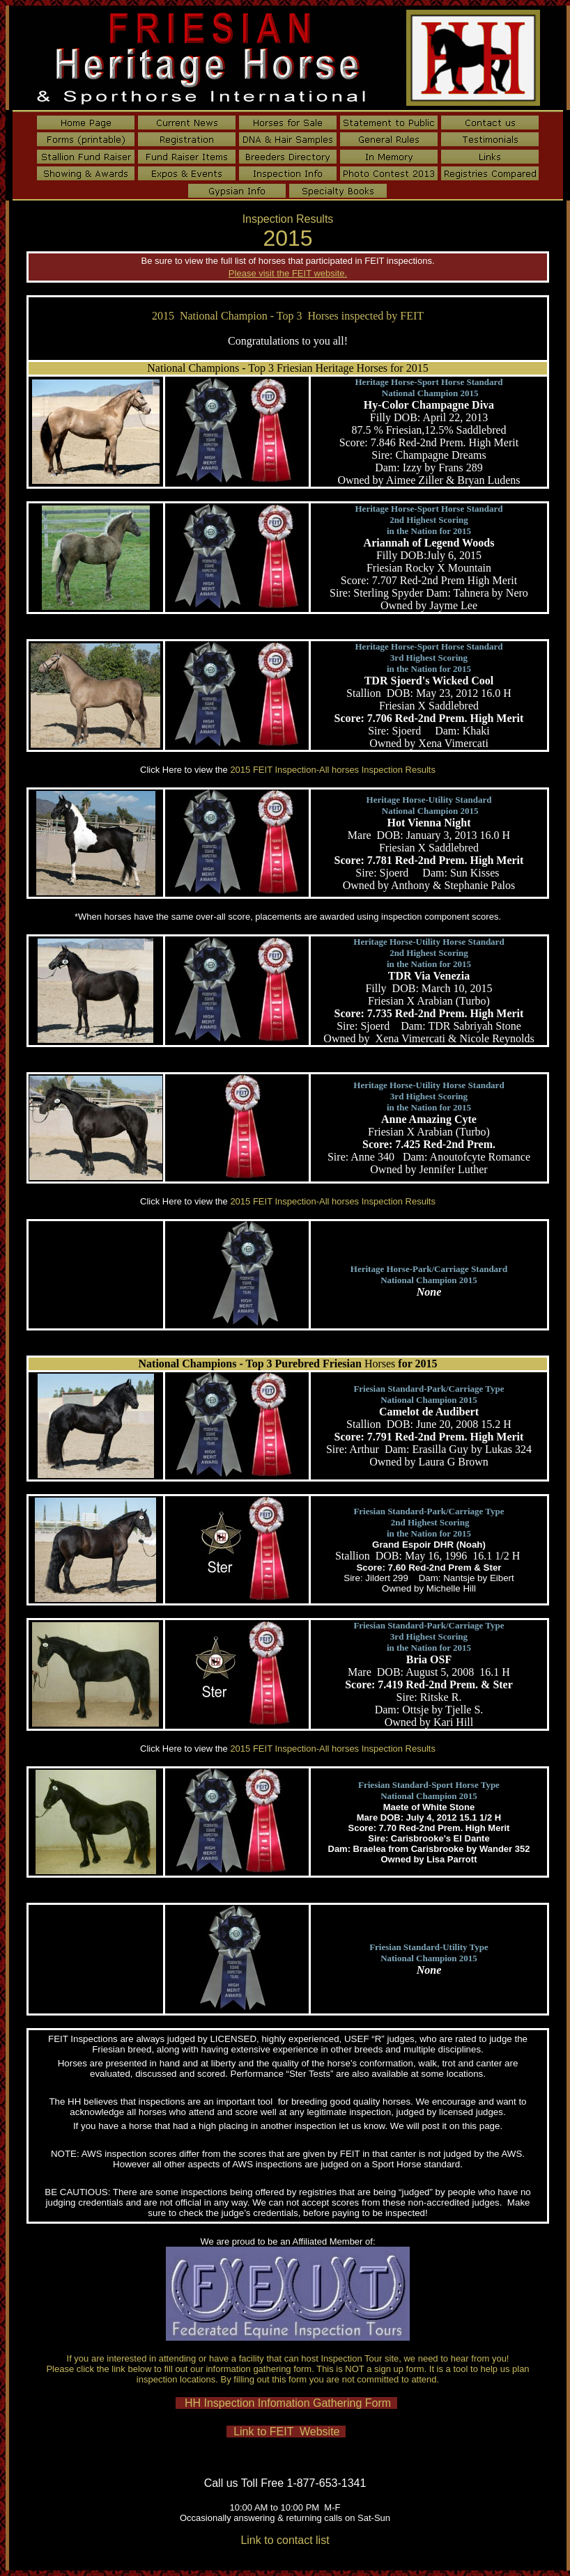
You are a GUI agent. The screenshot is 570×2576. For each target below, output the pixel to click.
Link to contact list (284, 2540)
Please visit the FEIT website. (288, 273)
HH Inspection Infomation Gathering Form (286, 2403)
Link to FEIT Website (286, 2431)
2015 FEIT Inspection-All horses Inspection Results (333, 769)
